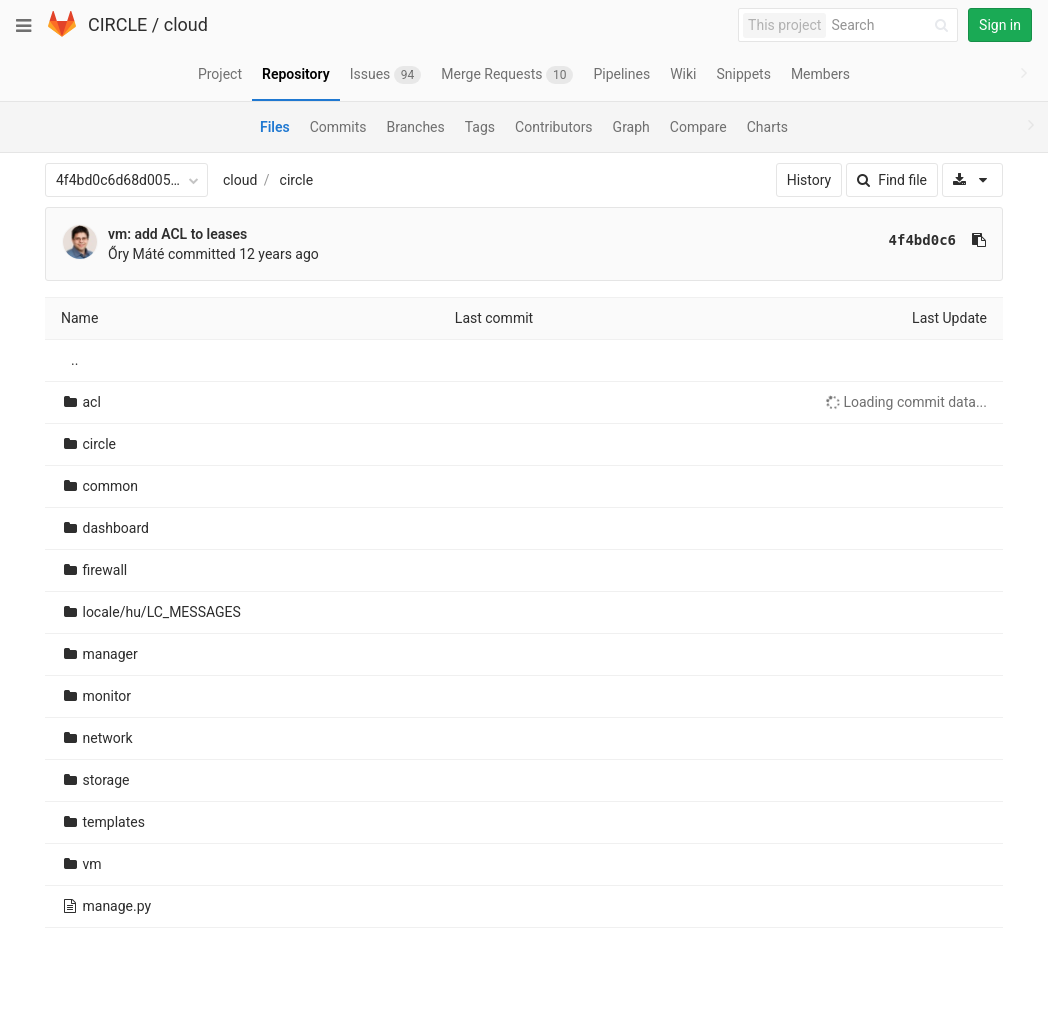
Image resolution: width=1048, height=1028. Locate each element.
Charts (767, 127)
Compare (698, 127)
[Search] (893, 25)
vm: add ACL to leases (177, 234)
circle (297, 180)
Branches (416, 127)
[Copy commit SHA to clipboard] (979, 240)
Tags (480, 127)
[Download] (972, 180)
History (809, 180)
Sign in (1000, 25)
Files (275, 127)
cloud (186, 24)
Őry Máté (136, 254)
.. (74, 360)
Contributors (554, 127)
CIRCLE (117, 24)
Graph (631, 127)
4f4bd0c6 (922, 240)
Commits (338, 127)
